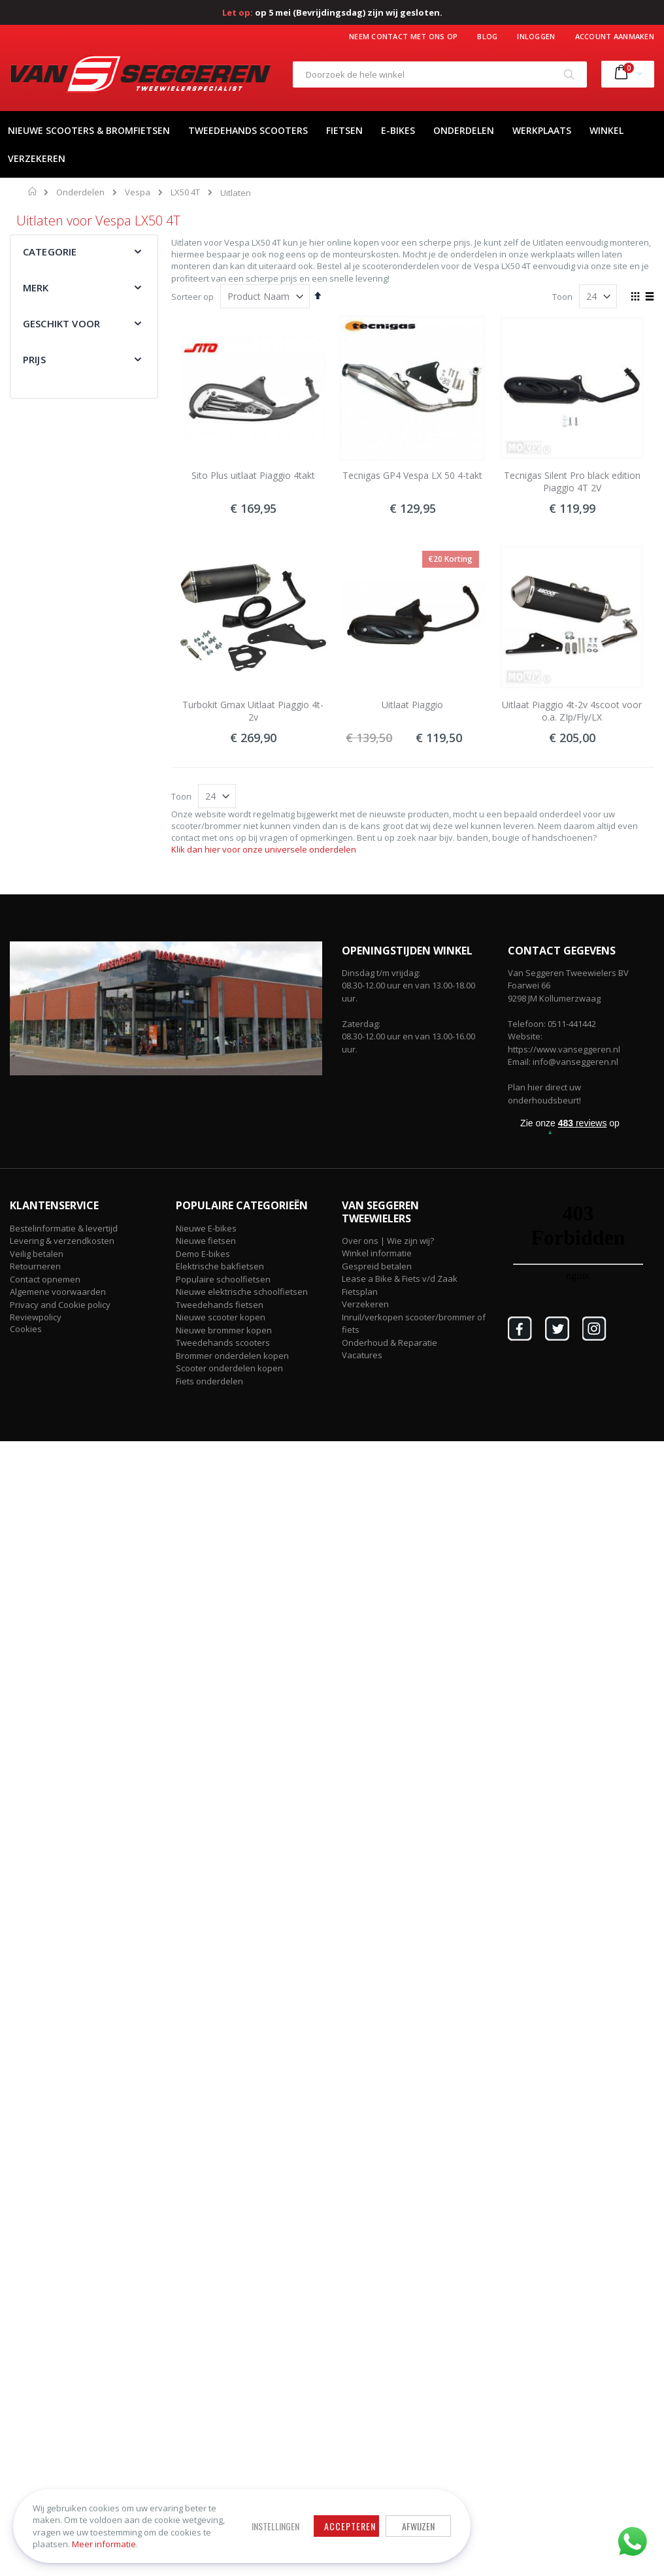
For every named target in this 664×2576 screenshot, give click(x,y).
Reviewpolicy (35, 1317)
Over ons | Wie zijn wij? (388, 1241)
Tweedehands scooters (223, 1342)
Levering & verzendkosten (62, 1241)
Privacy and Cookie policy (60, 1305)
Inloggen (536, 36)
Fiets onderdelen (209, 1381)
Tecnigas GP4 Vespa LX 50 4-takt (412, 475)
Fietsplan (360, 1291)
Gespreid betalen (377, 1266)
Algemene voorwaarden (58, 1291)
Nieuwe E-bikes (206, 1228)
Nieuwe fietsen (206, 1241)
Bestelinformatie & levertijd (64, 1228)
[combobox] (440, 74)
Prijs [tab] (34, 359)
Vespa (137, 192)
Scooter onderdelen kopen (229, 1368)
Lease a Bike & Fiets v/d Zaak (399, 1278)
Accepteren (350, 2526)
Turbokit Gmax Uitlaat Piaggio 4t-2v (253, 711)
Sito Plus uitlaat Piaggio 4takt (253, 475)
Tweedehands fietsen (219, 1305)
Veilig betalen (36, 1254)
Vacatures (362, 1355)
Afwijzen (418, 2526)
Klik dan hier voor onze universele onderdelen (263, 849)
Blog (487, 36)
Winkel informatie (377, 1253)
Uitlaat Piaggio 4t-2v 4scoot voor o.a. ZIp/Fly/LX (572, 711)
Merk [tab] (36, 287)
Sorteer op (192, 296)
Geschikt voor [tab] (61, 323)
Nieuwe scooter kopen (220, 1317)
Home (33, 191)
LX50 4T (185, 192)
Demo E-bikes (203, 1254)
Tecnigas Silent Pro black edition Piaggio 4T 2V (572, 482)
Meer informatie (104, 2544)
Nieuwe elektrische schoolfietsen (242, 1291)
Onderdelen (80, 192)
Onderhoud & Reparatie (389, 1342)
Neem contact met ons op (403, 36)
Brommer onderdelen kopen (232, 1355)
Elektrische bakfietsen (220, 1266)
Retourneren (35, 1266)
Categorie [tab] (49, 251)
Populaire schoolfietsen (223, 1279)
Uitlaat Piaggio (412, 704)
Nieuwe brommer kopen (224, 1330)
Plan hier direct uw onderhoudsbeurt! (544, 1093)
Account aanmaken (614, 36)
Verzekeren (365, 1304)
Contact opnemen (45, 1279)
